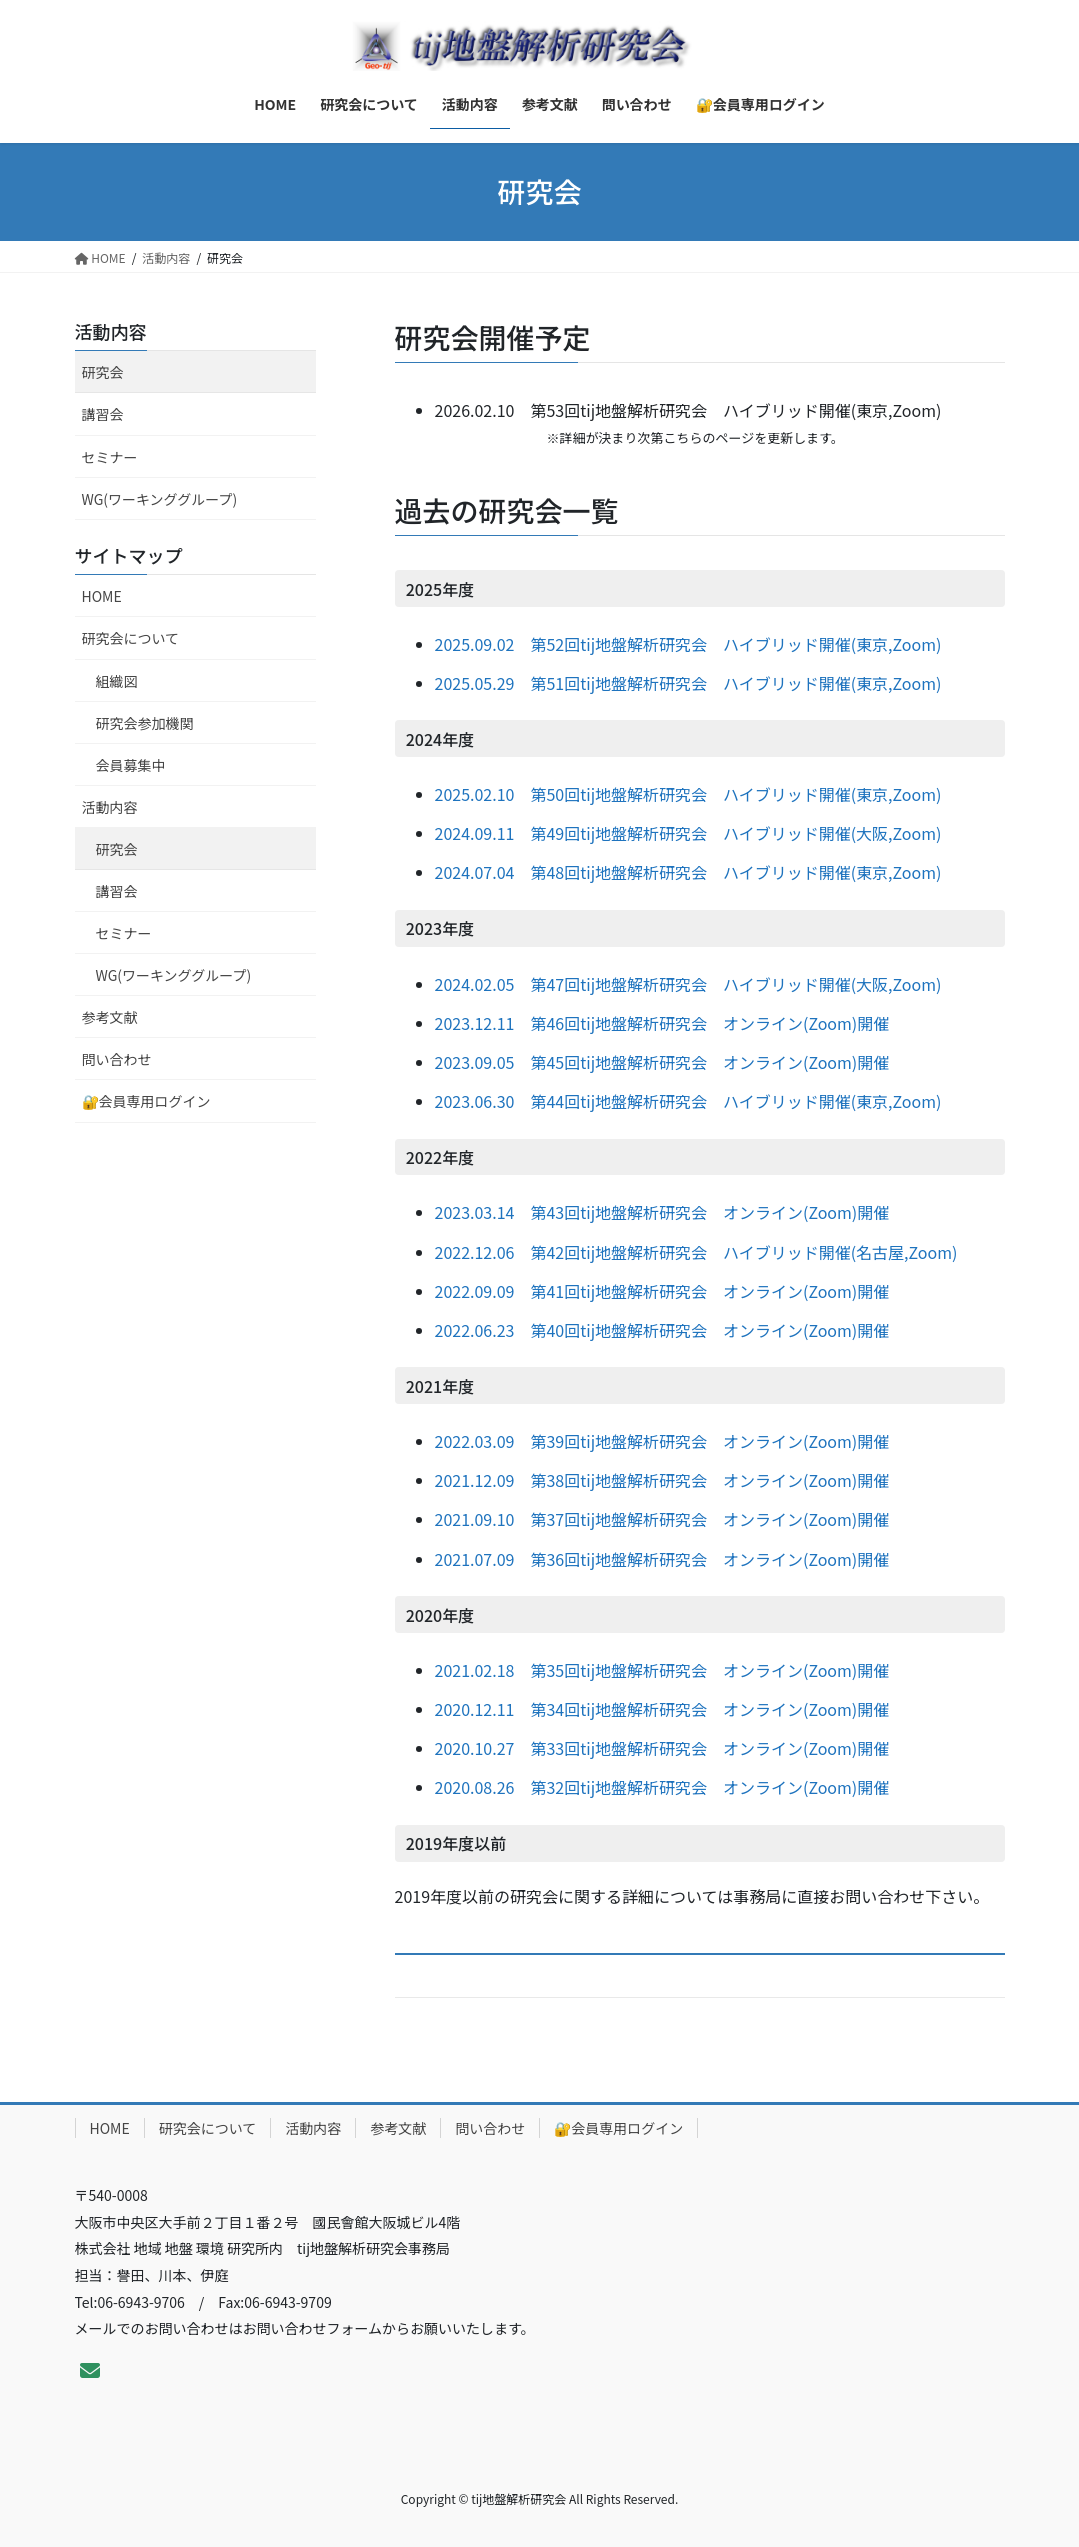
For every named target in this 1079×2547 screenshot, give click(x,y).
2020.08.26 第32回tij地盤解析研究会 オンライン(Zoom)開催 (662, 1787)
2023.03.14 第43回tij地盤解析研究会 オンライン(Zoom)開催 (662, 1212)
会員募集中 (131, 765)
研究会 (103, 372)
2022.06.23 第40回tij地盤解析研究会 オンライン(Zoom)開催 (662, 1330)
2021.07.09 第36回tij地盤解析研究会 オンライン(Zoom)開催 (662, 1559)
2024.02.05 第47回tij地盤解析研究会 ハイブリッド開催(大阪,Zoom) (688, 984)
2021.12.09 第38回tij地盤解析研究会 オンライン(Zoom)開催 (662, 1480)
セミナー (110, 457)
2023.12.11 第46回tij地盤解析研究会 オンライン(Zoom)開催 (662, 1023)
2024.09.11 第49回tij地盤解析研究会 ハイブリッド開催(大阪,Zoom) (688, 833)
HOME (102, 596)
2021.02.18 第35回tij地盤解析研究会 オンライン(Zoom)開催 (662, 1670)
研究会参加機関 (145, 723)
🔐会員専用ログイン (146, 1101)
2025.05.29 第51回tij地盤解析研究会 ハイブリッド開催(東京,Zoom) (688, 683)
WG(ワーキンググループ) (160, 499)
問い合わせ (117, 1059)
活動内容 (111, 331)
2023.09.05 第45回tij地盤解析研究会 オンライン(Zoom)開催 (662, 1062)
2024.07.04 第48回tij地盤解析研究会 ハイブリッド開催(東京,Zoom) (688, 872)
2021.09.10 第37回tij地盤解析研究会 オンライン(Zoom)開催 (662, 1519)
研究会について (131, 638)
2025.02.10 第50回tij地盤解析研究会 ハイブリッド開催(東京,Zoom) (688, 794)
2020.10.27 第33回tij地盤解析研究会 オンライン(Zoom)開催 (662, 1748)
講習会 (103, 414)
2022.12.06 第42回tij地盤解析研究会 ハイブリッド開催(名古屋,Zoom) (696, 1252)
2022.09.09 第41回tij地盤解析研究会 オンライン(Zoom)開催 (662, 1291)
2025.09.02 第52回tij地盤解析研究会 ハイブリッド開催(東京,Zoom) (688, 644)
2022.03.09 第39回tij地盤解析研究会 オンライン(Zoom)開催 (662, 1441)
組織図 (117, 681)
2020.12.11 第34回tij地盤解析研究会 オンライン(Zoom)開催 (662, 1709)
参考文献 (110, 1017)
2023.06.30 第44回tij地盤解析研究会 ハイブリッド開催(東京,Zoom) (688, 1101)
